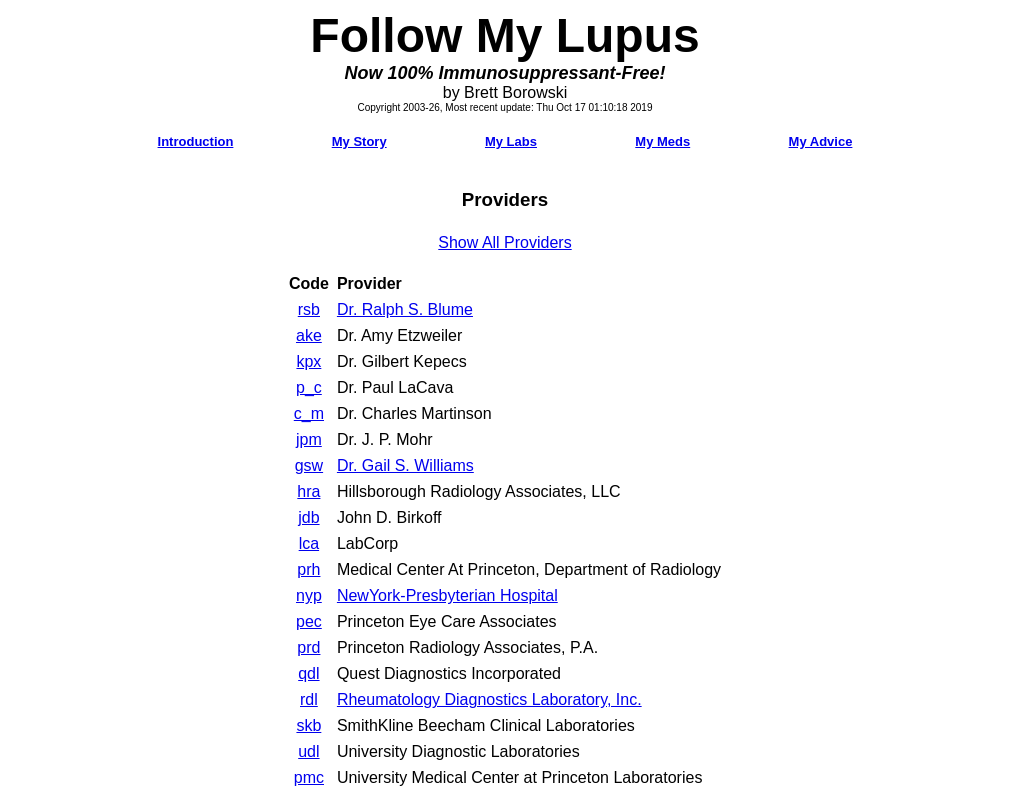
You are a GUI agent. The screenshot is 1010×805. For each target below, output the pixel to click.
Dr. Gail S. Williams (405, 465)
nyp (309, 595)
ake (309, 335)
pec (309, 621)
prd (308, 647)
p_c (309, 387)
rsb (309, 309)
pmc (309, 777)
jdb (308, 517)
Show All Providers (504, 242)
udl (308, 751)
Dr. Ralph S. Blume (405, 309)
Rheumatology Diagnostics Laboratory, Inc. (489, 699)
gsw (309, 465)
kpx (308, 361)
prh (308, 569)
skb (308, 725)
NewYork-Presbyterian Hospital (447, 595)
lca (309, 543)
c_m (309, 413)
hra (308, 491)
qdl (308, 673)
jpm (309, 439)
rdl (309, 699)
